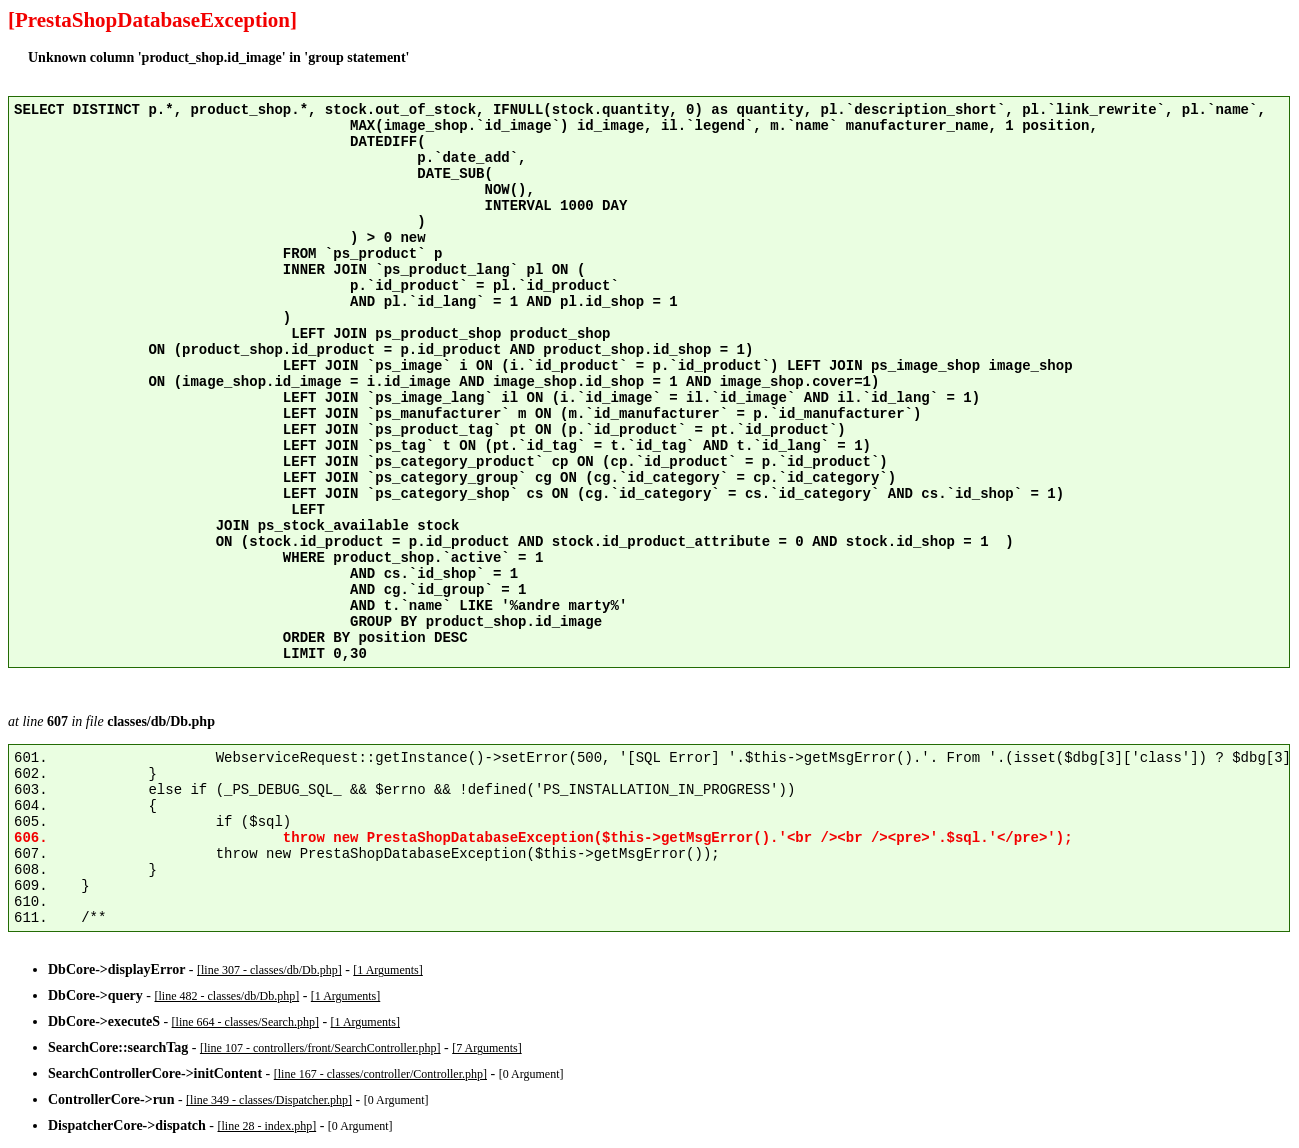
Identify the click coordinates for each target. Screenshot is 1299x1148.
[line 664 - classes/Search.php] (245, 1022)
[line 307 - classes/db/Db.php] (269, 970)
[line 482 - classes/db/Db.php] (227, 996)
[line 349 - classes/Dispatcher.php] (269, 1100)
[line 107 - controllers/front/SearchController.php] (320, 1048)
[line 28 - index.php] (267, 1126)
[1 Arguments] (387, 970)
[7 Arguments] (486, 1048)
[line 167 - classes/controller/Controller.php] (380, 1074)
